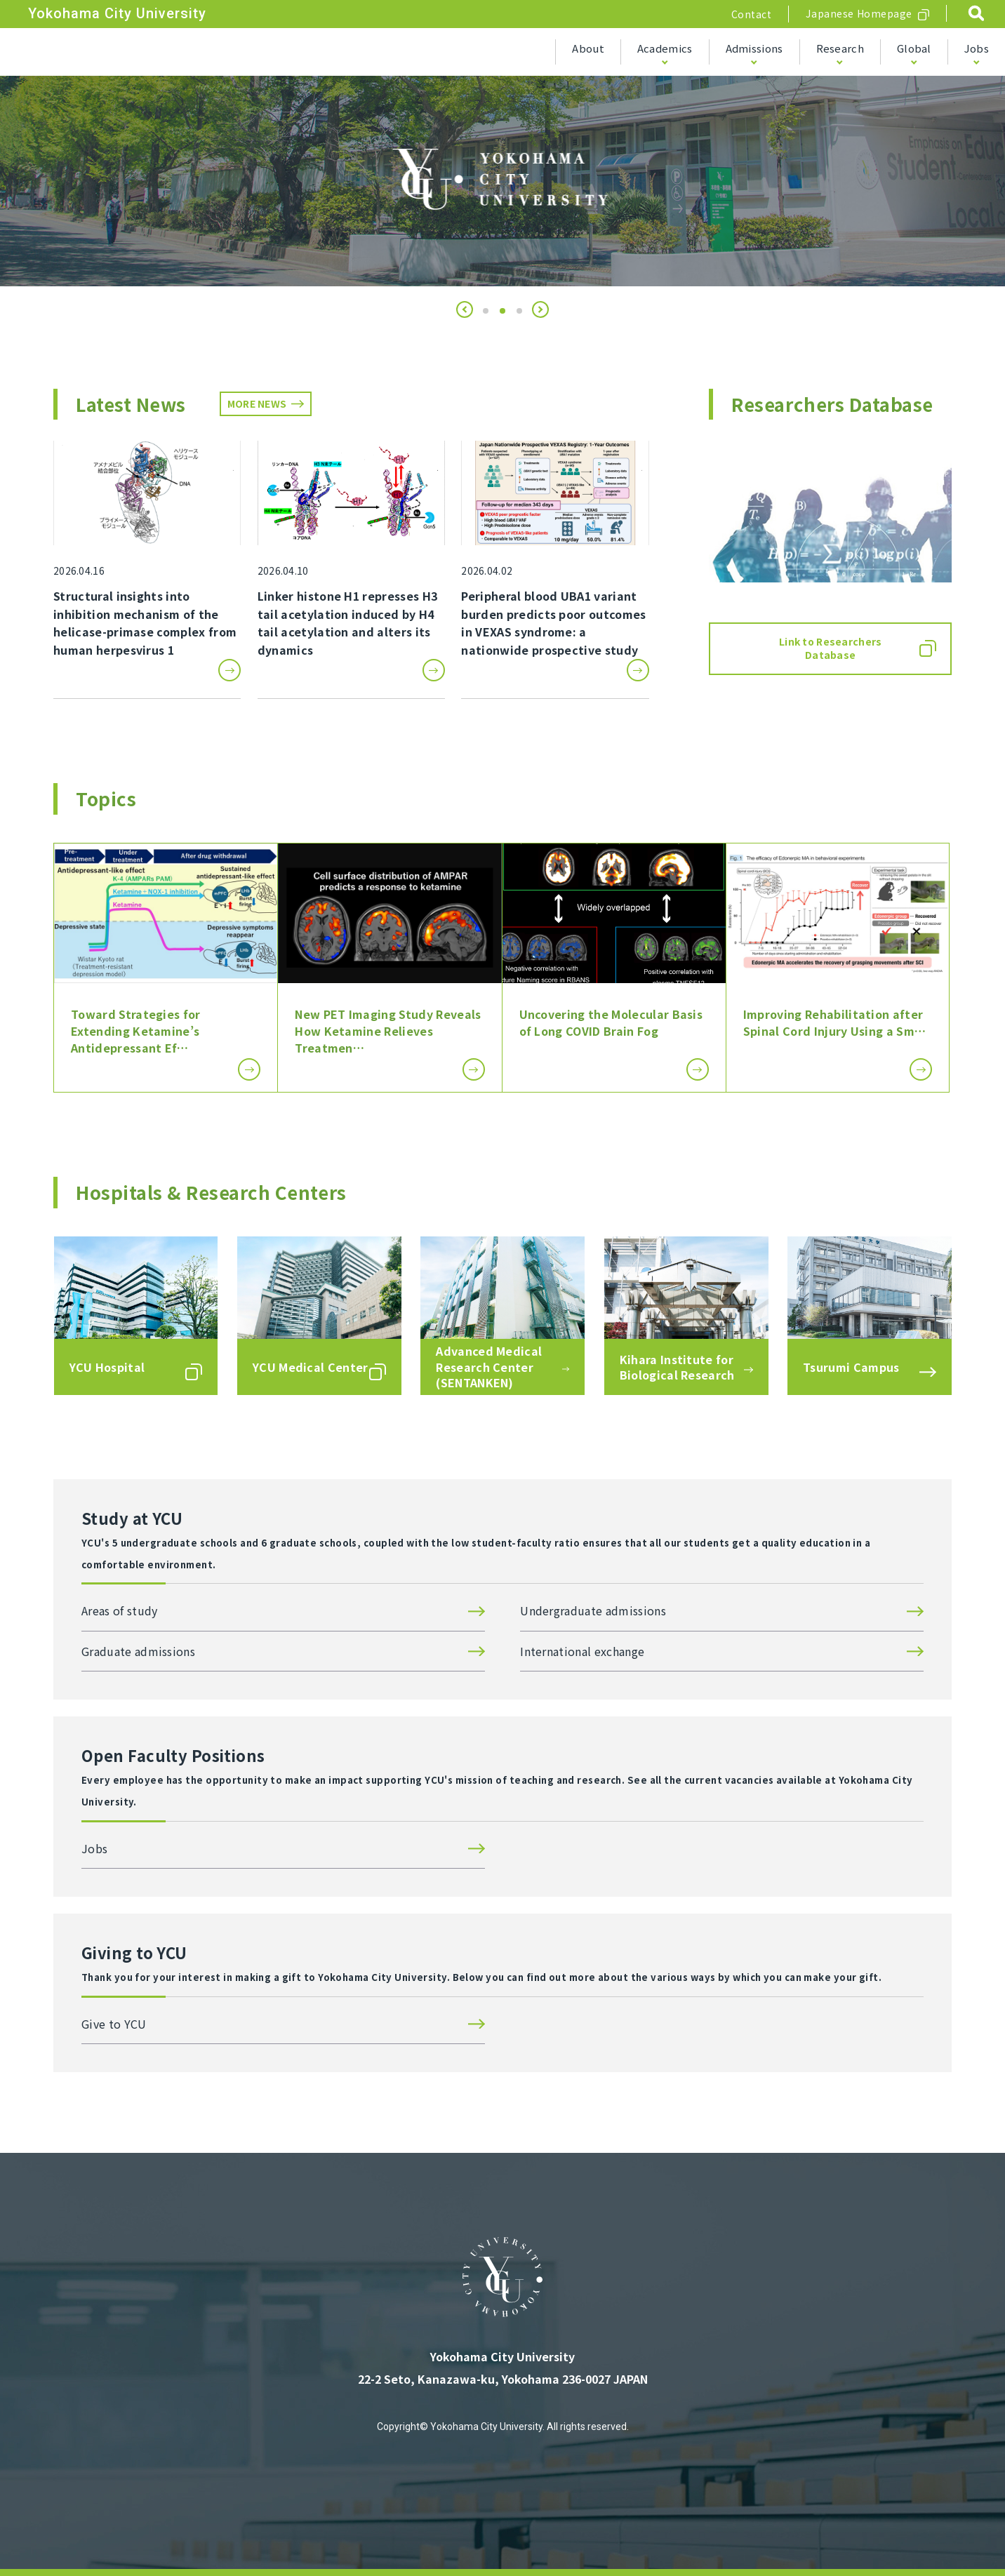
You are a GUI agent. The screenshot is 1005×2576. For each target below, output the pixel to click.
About (588, 48)
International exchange (582, 1651)
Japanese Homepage (859, 13)
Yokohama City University (117, 13)
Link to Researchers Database (830, 648)
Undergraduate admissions (593, 1610)
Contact (751, 14)
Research (840, 48)
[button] (464, 309)
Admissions (754, 48)
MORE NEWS (257, 403)
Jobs (976, 48)
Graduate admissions (138, 1651)
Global (914, 48)
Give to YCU (114, 2023)
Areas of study (119, 1610)
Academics (665, 48)
